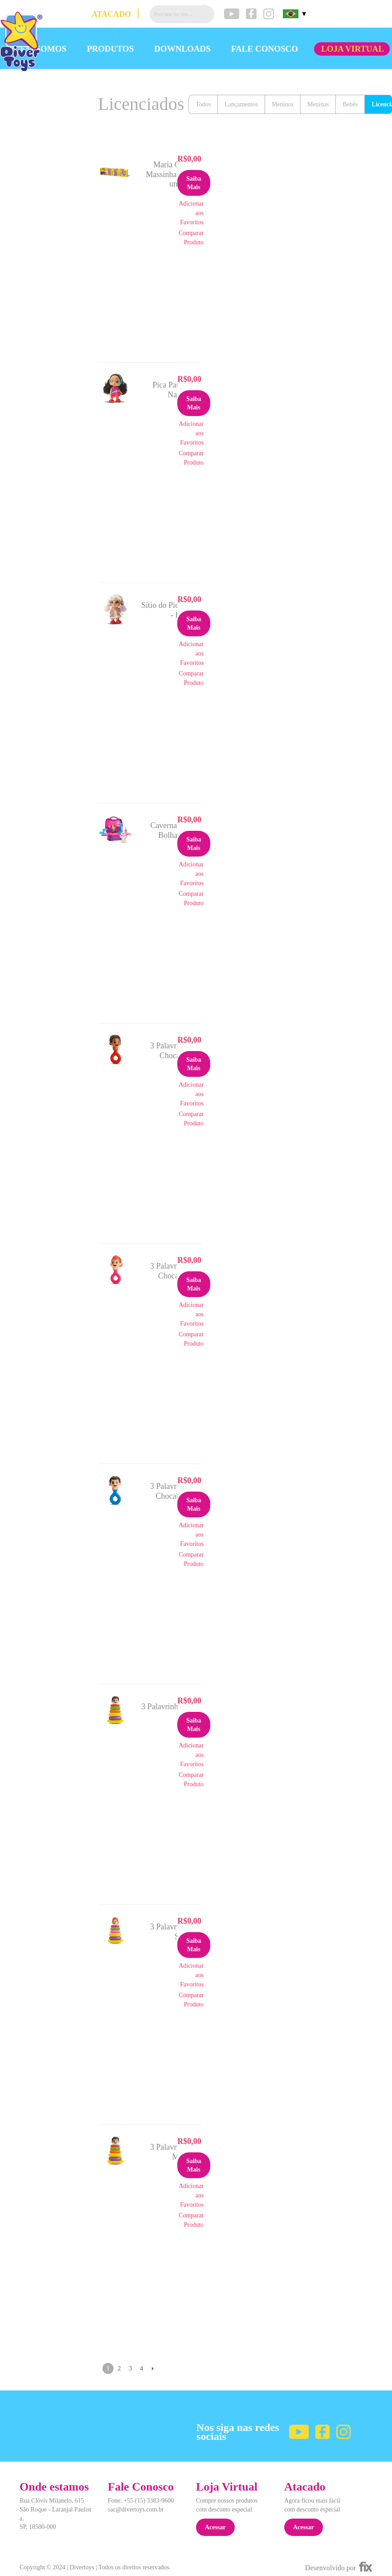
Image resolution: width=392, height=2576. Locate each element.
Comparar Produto (191, 238)
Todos (203, 104)
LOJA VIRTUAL (352, 48)
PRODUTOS (110, 48)
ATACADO (111, 14)
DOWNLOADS (182, 48)
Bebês (350, 104)
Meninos (283, 104)
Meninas (318, 104)
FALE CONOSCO (264, 48)
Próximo (152, 2368)
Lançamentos (241, 104)
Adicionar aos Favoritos (191, 213)
